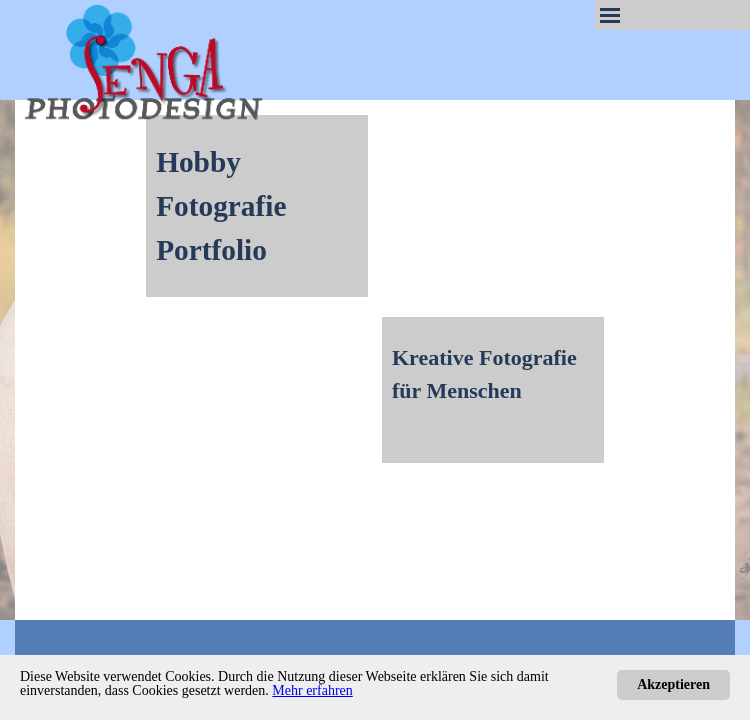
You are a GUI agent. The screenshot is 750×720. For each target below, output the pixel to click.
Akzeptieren (673, 684)
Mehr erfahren (312, 690)
